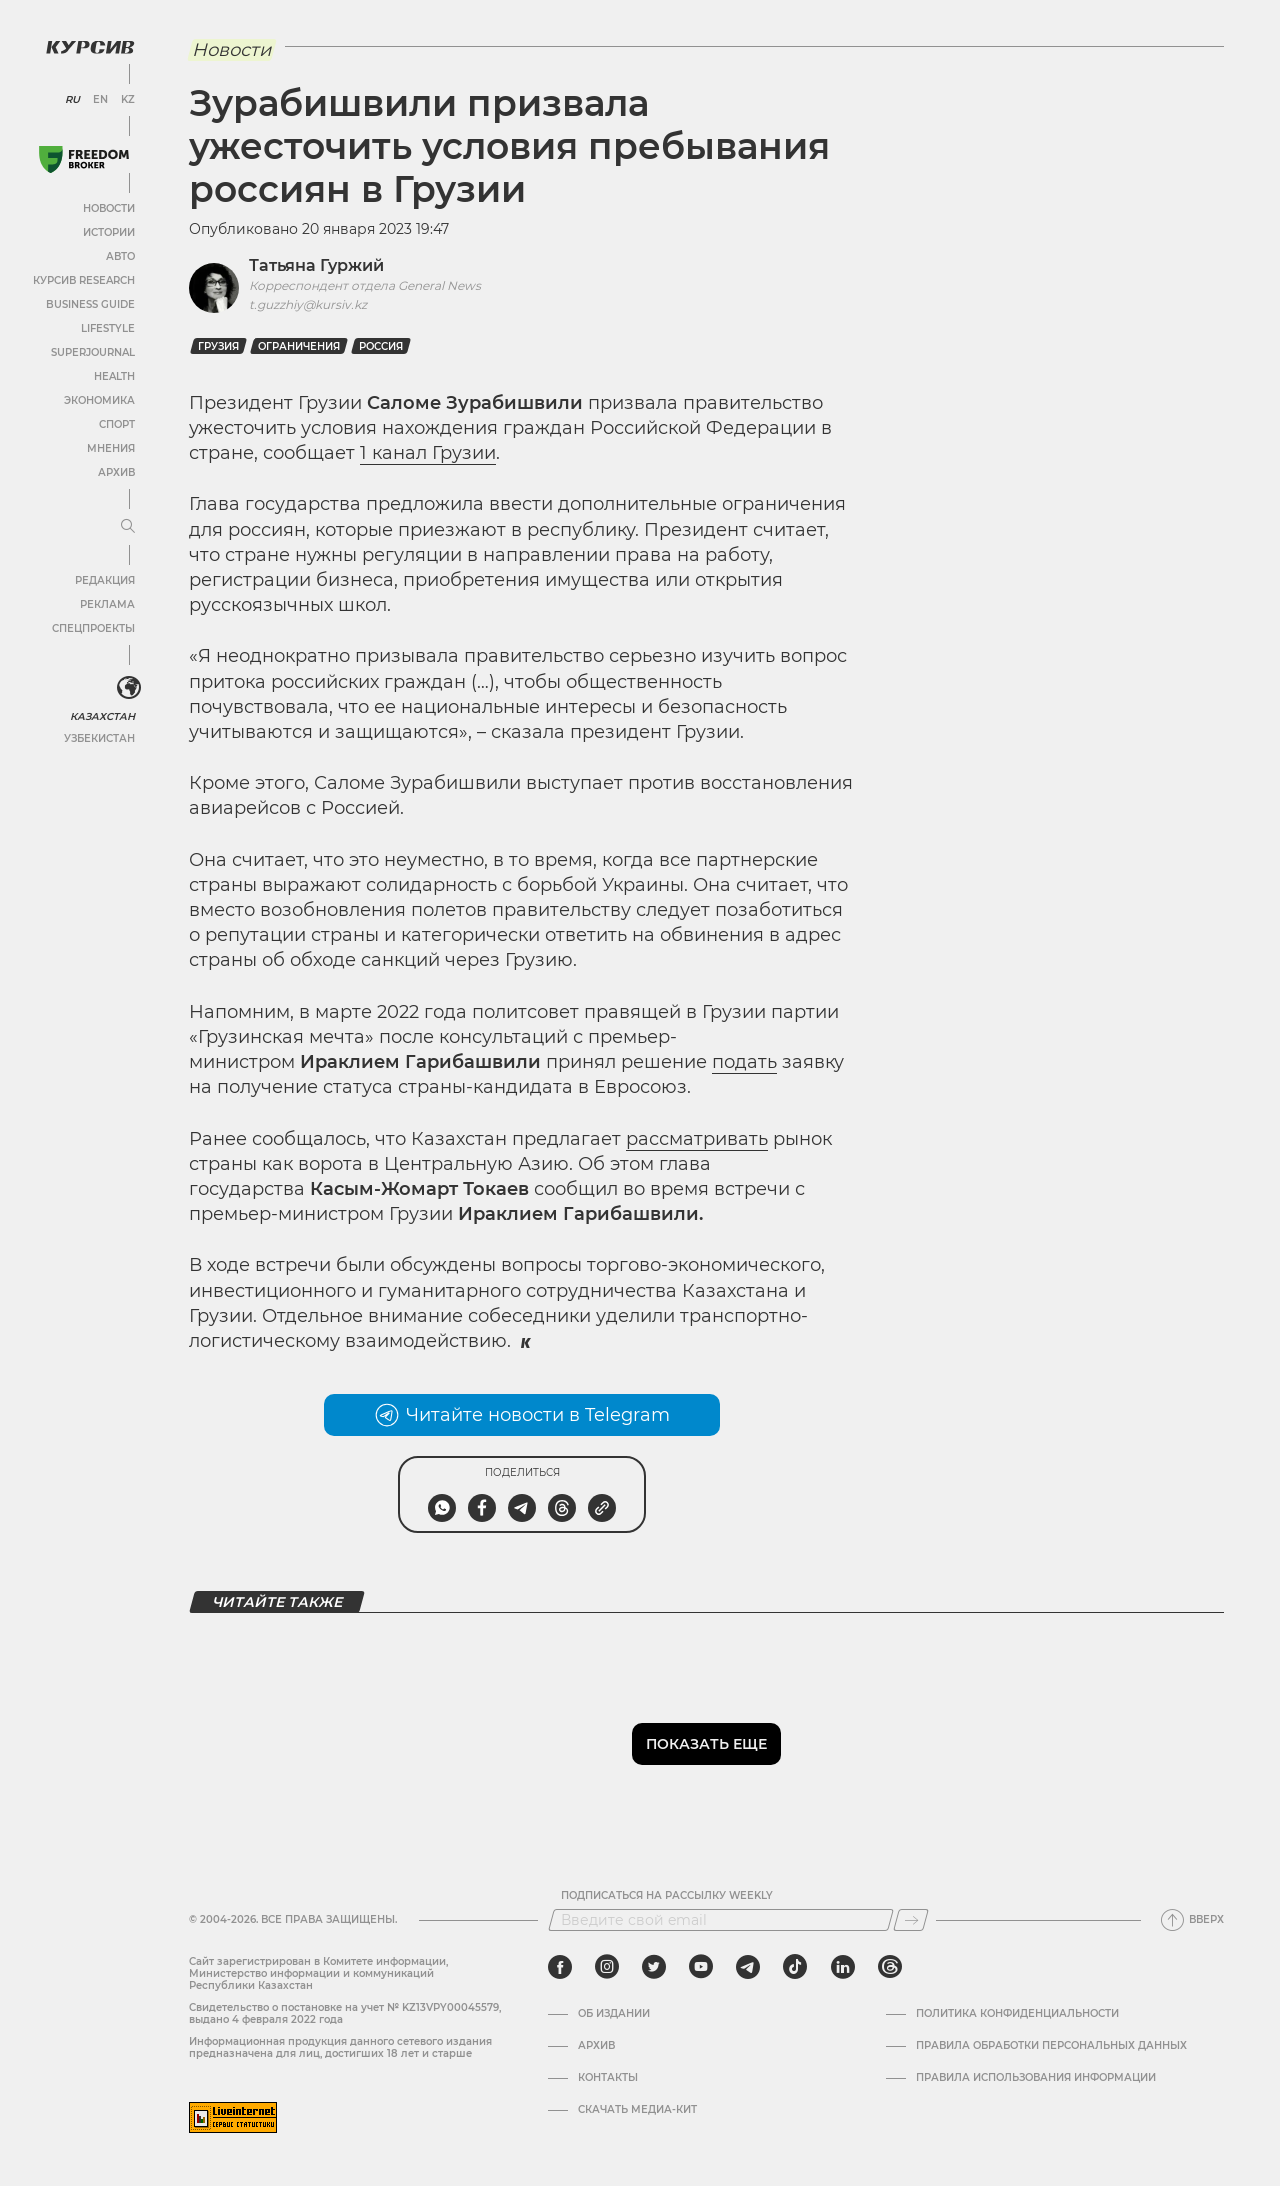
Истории (109, 232)
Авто (120, 256)
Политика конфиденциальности (1017, 2014)
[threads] (890, 1967)
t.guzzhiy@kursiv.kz (308, 304)
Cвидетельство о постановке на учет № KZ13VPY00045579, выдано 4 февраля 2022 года (345, 2013)
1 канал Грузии (428, 453)
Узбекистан (99, 738)
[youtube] (701, 1967)
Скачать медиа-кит (637, 2110)
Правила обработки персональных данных (1051, 2046)
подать (744, 1062)
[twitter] (654, 1967)
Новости (109, 208)
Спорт (117, 424)
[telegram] (748, 1967)
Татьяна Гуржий (316, 265)
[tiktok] (795, 1967)
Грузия (218, 346)
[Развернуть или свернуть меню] (128, 527)
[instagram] (607, 1967)
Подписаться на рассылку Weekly (667, 1896)
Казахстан (102, 716)
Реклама (107, 604)
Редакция (105, 580)
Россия (381, 346)
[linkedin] (842, 1967)
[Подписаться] (911, 1920)
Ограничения (299, 346)
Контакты (608, 2078)
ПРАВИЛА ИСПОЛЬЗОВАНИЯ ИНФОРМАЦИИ (1036, 2078)
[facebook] (560, 1967)
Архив (116, 472)
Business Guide (90, 304)
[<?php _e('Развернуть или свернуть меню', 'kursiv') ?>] (129, 688)
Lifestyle (108, 328)
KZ (128, 100)
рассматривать (697, 1139)
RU (72, 100)
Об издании (614, 2014)
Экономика (99, 400)
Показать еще (706, 1744)
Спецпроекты (93, 628)
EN (100, 100)
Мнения (111, 448)
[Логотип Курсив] (90, 47)
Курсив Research (84, 280)
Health (114, 376)
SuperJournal (93, 352)
